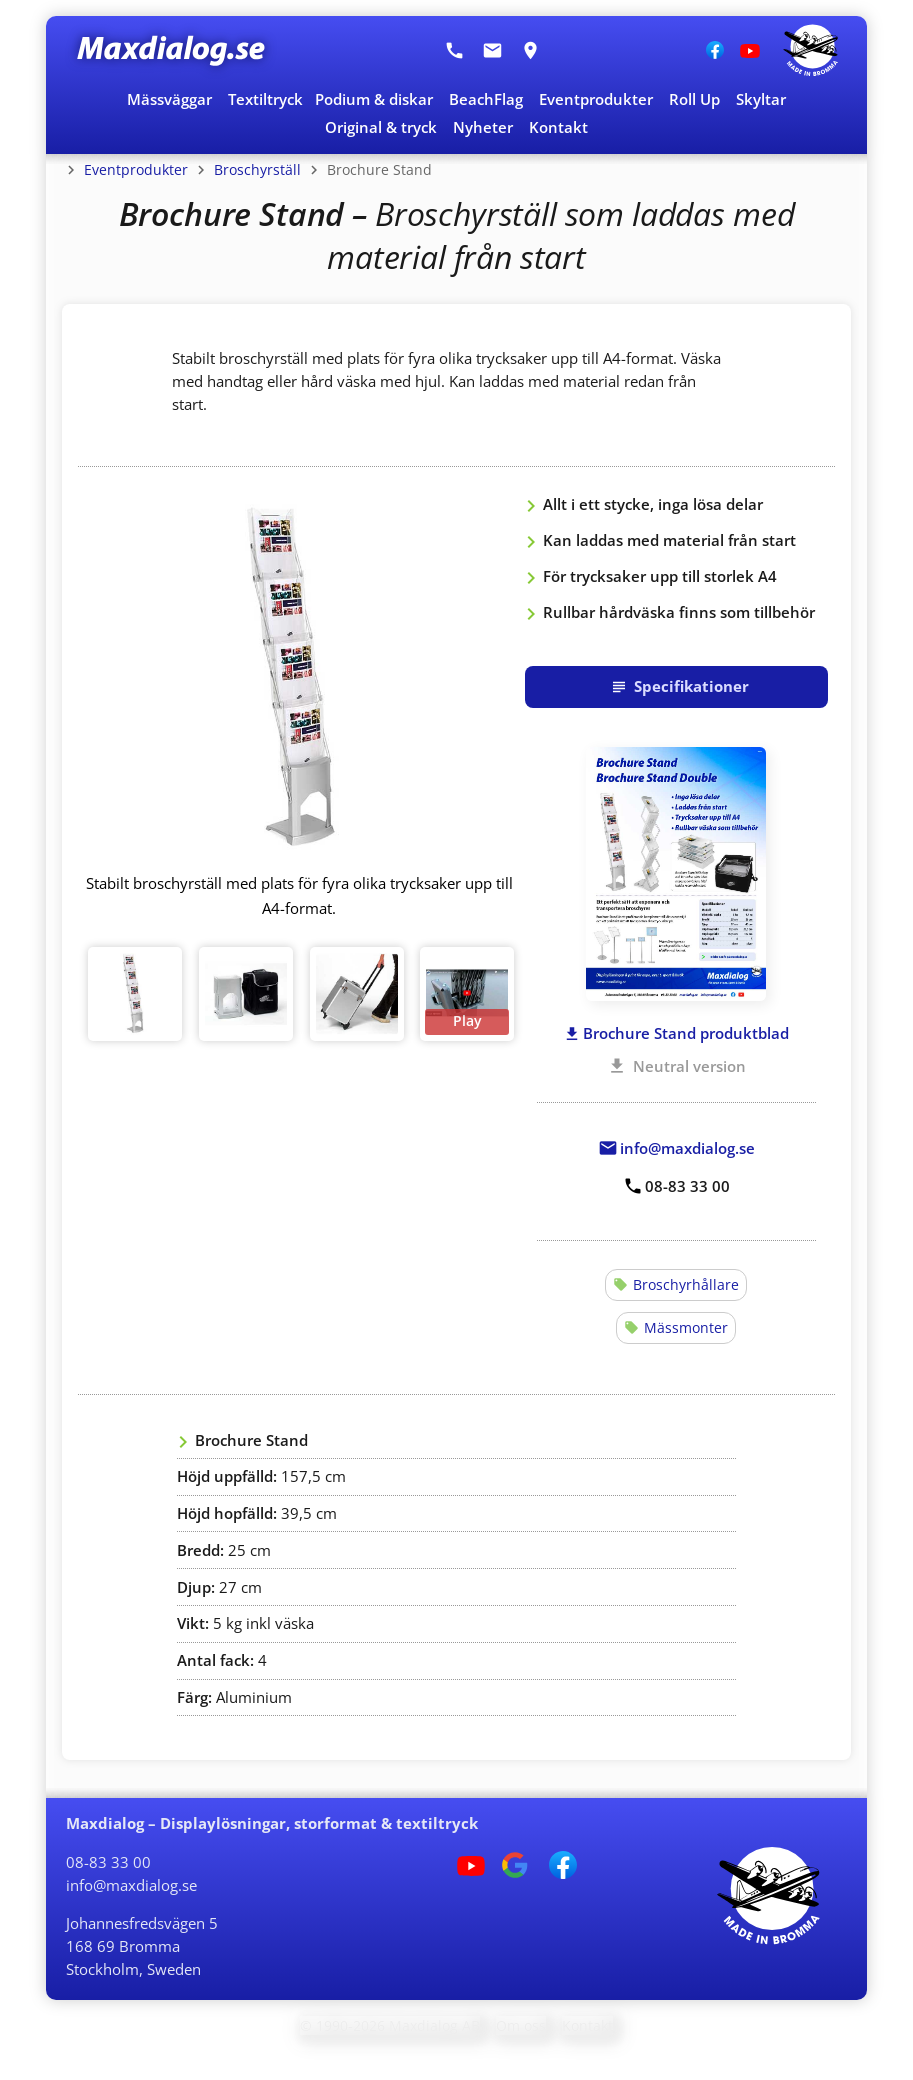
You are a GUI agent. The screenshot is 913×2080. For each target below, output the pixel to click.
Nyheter (483, 127)
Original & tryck (381, 127)
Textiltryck (265, 99)
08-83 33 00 (108, 1862)
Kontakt (558, 127)
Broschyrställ (257, 169)
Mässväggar (169, 99)
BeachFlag (486, 99)
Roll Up (694, 99)
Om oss (521, 2025)
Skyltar (761, 99)
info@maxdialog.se (131, 1885)
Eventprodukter (596, 99)
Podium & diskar (374, 99)
